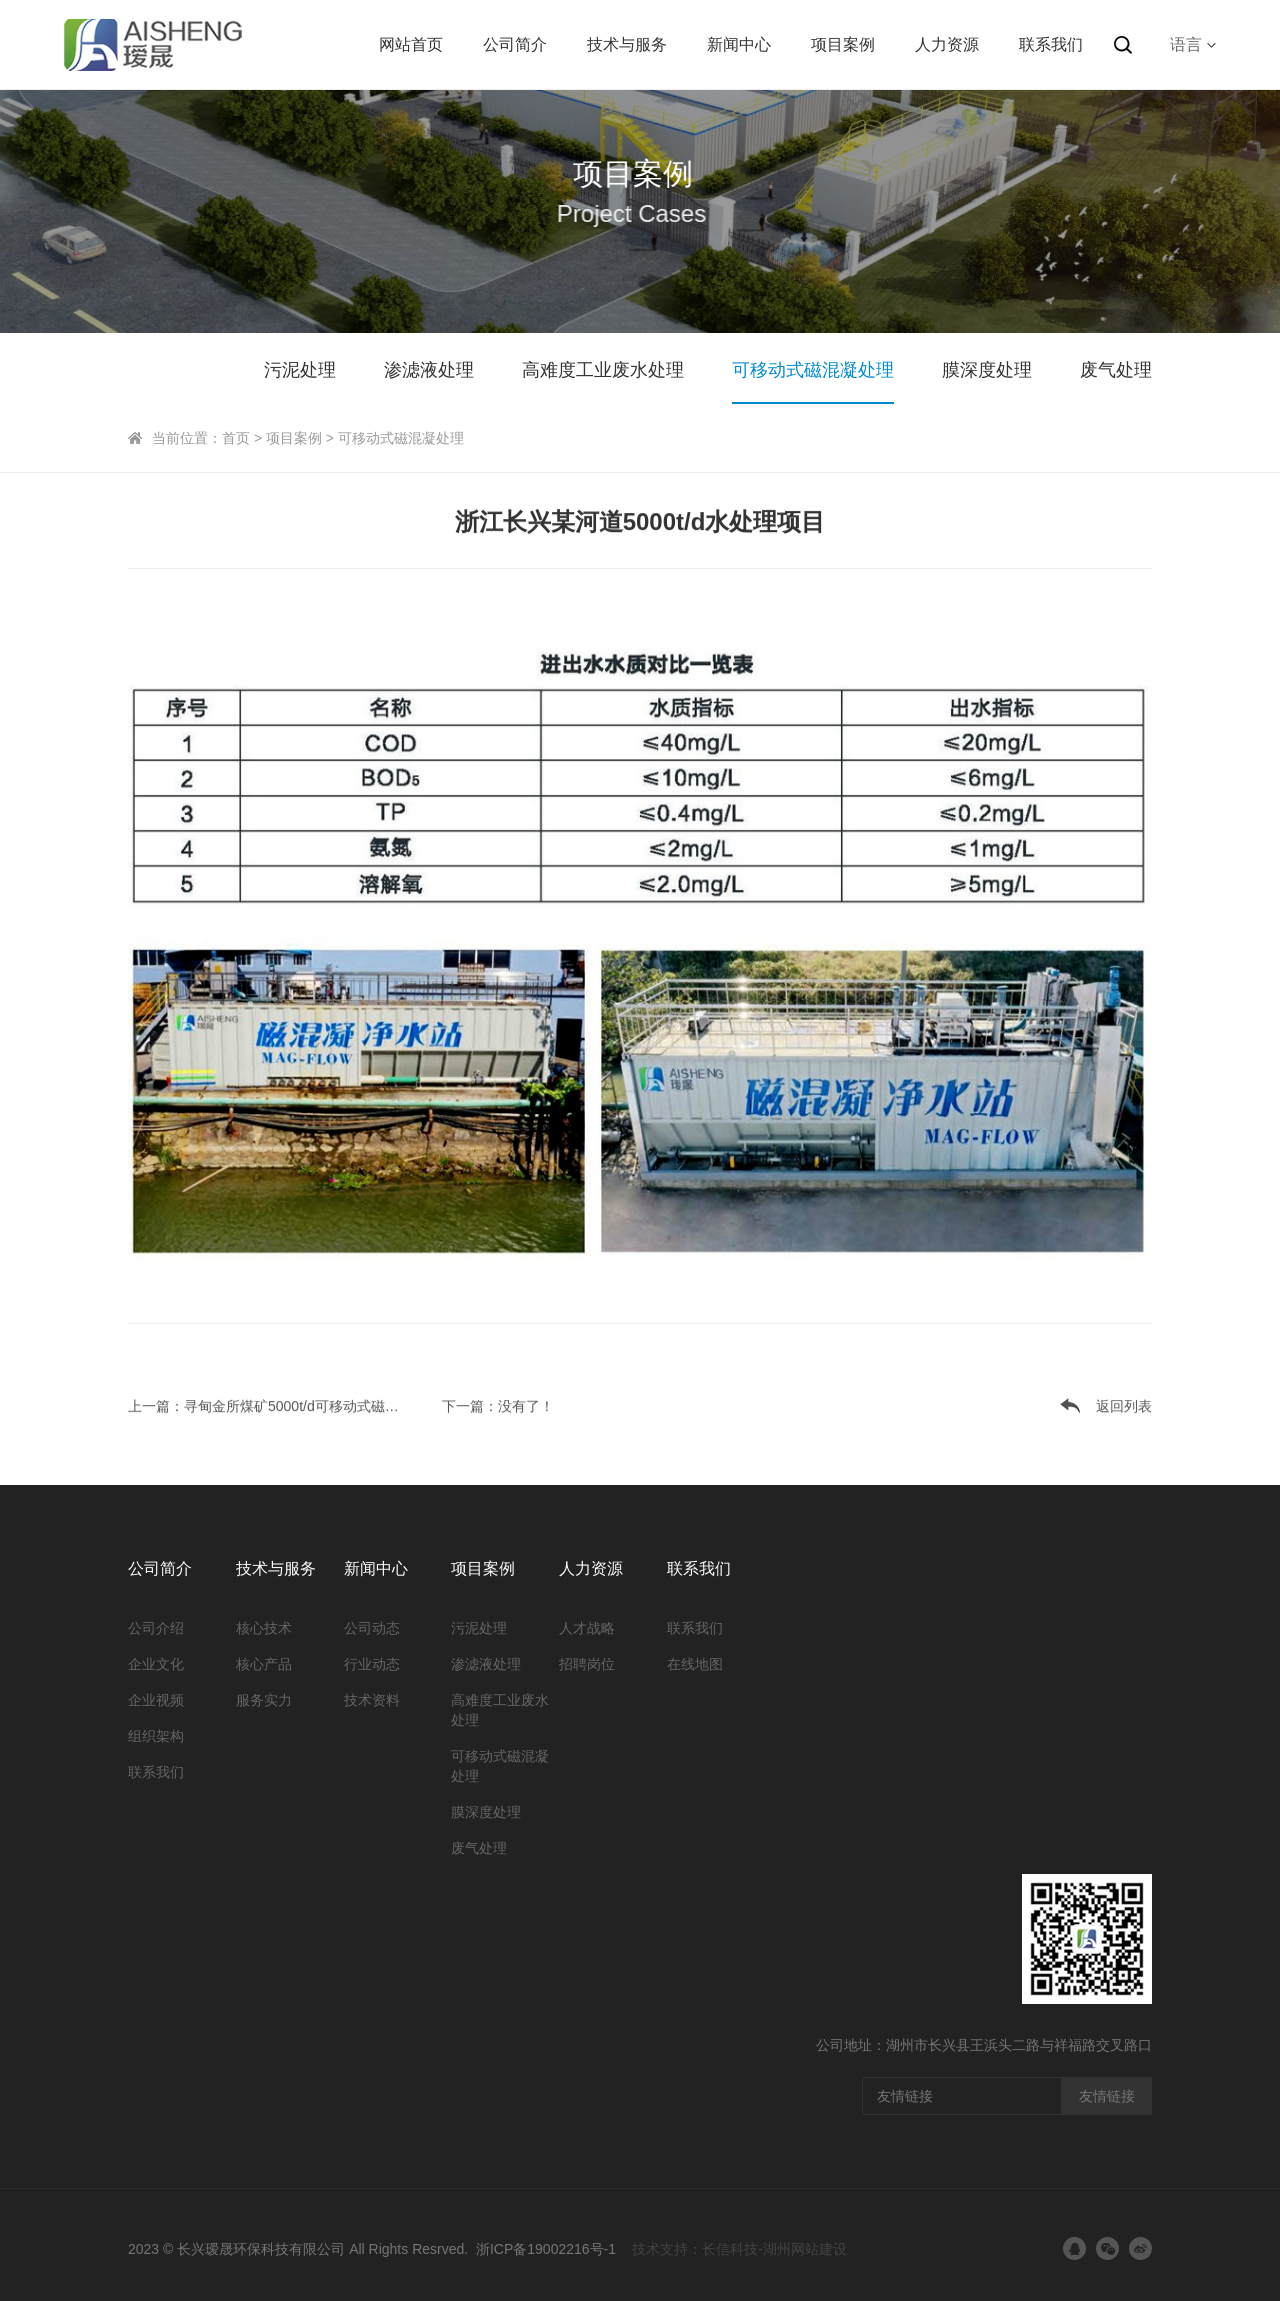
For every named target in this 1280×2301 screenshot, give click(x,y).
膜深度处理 (987, 370)
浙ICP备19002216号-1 (546, 2249)
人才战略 (587, 1628)
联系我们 (1051, 44)
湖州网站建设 (805, 2249)
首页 (236, 438)
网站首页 (411, 44)
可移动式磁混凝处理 (813, 370)
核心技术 (264, 1628)
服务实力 (264, 1700)
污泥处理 (300, 370)
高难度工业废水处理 (603, 370)
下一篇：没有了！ (498, 1404)
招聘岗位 (587, 1664)
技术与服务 (627, 44)
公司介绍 (156, 1628)
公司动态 (372, 1628)
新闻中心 (739, 44)
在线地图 (695, 1664)
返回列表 (1124, 1404)
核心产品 (264, 1664)
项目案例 (843, 44)
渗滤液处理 (429, 370)
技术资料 (372, 1700)
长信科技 (730, 2249)
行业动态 (372, 1664)
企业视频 (156, 1700)
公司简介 (515, 44)
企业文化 (156, 1664)
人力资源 (947, 44)
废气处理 (1116, 370)
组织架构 (156, 1736)
